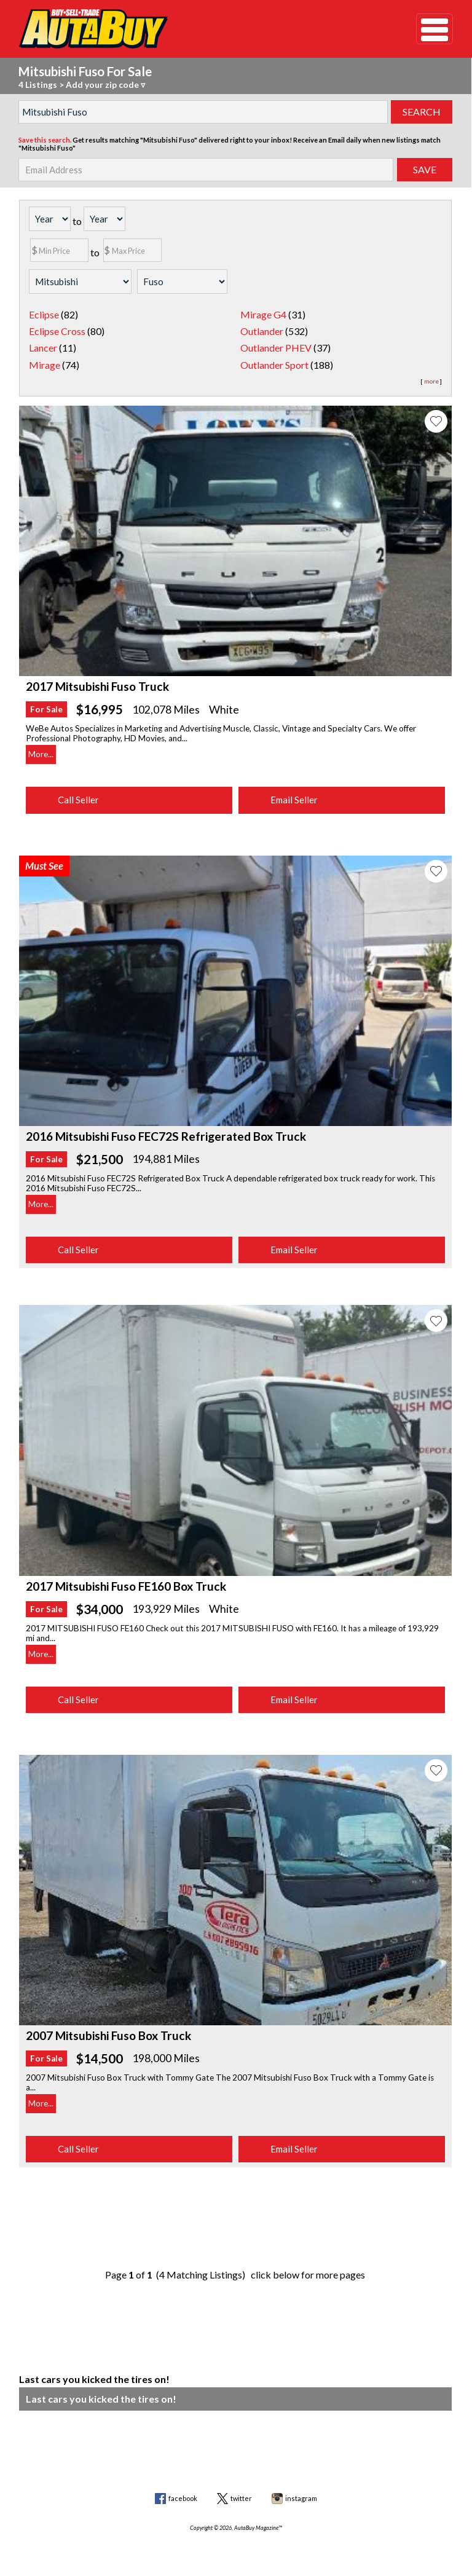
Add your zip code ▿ (105, 85)
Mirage (44, 365)
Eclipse (44, 314)
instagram (301, 2498)
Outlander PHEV (276, 347)
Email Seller (294, 799)
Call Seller (78, 799)
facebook (182, 2498)
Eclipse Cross (57, 331)
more (431, 381)
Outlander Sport (274, 365)
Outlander (261, 331)
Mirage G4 (263, 314)
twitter (241, 2498)
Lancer (43, 347)
